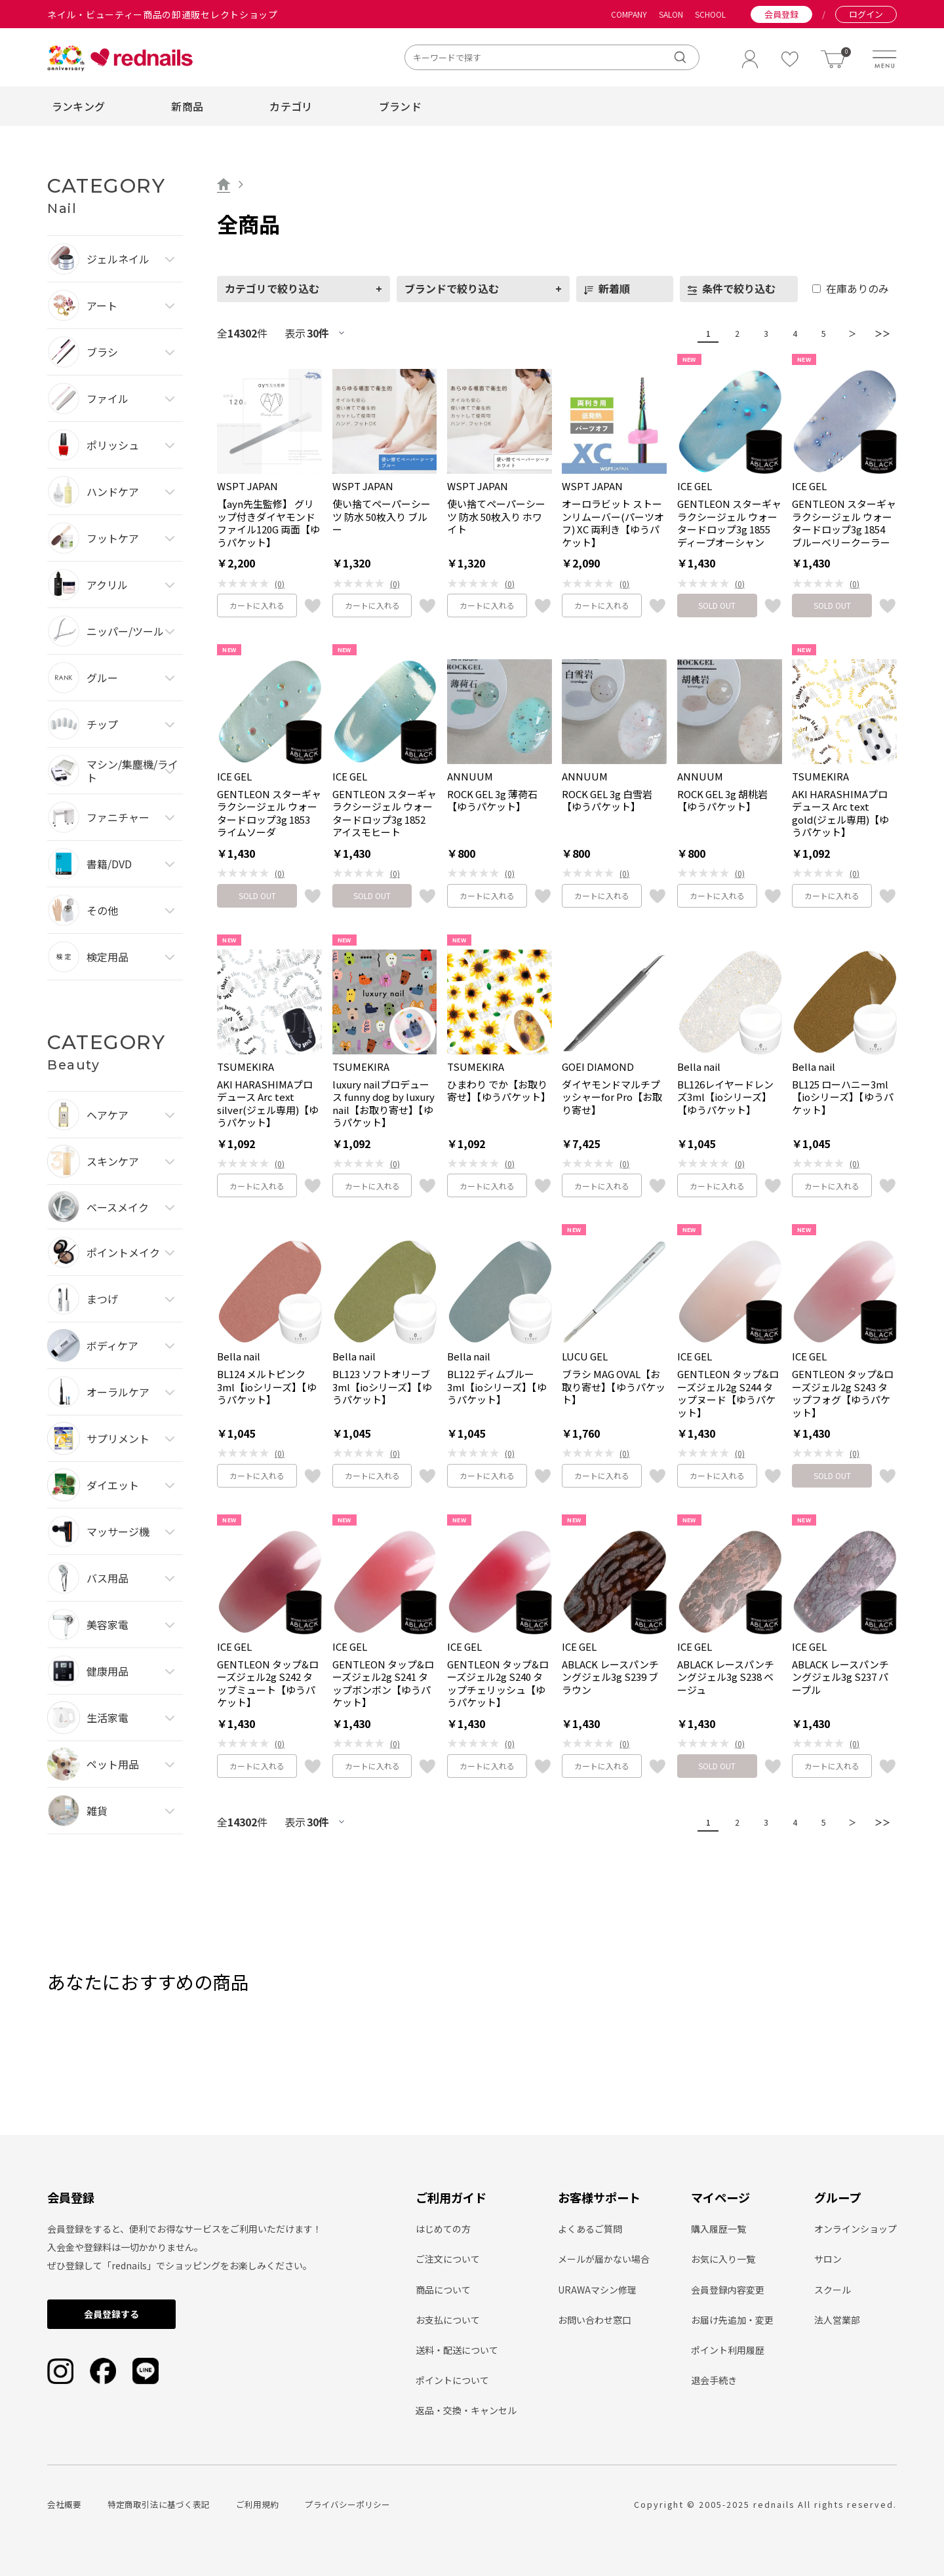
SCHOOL (710, 14)
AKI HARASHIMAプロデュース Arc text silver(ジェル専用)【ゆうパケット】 (268, 1103)
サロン (828, 2258)
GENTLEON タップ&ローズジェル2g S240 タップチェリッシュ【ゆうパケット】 (498, 1683)
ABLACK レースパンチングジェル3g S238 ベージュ (725, 1677)
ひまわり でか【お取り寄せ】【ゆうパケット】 (499, 1091)
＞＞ (879, 333)
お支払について (448, 2319)
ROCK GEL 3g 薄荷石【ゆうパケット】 (492, 800)
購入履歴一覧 (718, 2228)
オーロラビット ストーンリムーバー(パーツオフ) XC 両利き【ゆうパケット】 (613, 522)
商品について (443, 2289)
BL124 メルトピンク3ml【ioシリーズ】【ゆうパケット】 (267, 1387)
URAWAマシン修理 (597, 2289)
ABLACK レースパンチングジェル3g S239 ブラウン (610, 1677)
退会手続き (714, 2380)
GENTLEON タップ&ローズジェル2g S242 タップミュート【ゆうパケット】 (268, 1683)
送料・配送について (457, 2349)
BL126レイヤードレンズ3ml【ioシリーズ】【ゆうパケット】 (725, 1097)
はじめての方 (443, 2228)
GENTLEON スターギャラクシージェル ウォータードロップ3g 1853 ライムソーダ (269, 813)
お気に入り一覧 (723, 2258)
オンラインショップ (855, 2228)
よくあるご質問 (590, 2228)
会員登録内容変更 (727, 2289)
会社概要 (64, 2504)
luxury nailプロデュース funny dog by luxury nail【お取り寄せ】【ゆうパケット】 (383, 1103)
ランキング (79, 106)
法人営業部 (837, 2319)
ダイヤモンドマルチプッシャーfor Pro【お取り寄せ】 (612, 1097)
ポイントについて (452, 2380)
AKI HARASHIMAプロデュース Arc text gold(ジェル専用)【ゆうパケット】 (840, 813)
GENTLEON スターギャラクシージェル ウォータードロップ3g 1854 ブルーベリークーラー (844, 522)
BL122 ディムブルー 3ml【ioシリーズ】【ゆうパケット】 (497, 1387)
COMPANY (629, 14)
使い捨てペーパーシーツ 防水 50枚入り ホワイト (496, 516)
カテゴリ (290, 106)
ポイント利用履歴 (727, 2349)
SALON (671, 14)
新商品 (187, 106)
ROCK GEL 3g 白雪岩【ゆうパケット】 (607, 800)
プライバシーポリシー (347, 2504)
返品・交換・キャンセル (466, 2410)
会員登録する (111, 2313)
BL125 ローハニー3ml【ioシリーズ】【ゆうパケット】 (843, 1097)
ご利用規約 (257, 2504)
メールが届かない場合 (604, 2258)
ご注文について (448, 2258)
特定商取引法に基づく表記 (159, 2504)
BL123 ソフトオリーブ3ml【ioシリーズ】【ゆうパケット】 (382, 1387)
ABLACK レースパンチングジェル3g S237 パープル (840, 1677)
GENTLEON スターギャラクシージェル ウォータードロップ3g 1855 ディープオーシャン (729, 522)
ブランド (400, 106)
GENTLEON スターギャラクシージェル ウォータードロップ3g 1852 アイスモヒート (384, 813)
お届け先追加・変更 (732, 2319)
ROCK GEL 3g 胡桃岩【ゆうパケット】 (722, 800)
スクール (832, 2289)
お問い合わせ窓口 (594, 2319)
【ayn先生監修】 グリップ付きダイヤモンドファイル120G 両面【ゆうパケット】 (268, 522)
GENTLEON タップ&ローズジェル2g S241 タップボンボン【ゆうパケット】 (383, 1683)
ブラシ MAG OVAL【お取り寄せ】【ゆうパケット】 (613, 1387)
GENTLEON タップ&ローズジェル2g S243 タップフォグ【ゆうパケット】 (843, 1393)
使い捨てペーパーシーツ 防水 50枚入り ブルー (381, 516)
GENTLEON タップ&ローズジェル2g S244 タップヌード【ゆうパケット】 (728, 1393)
